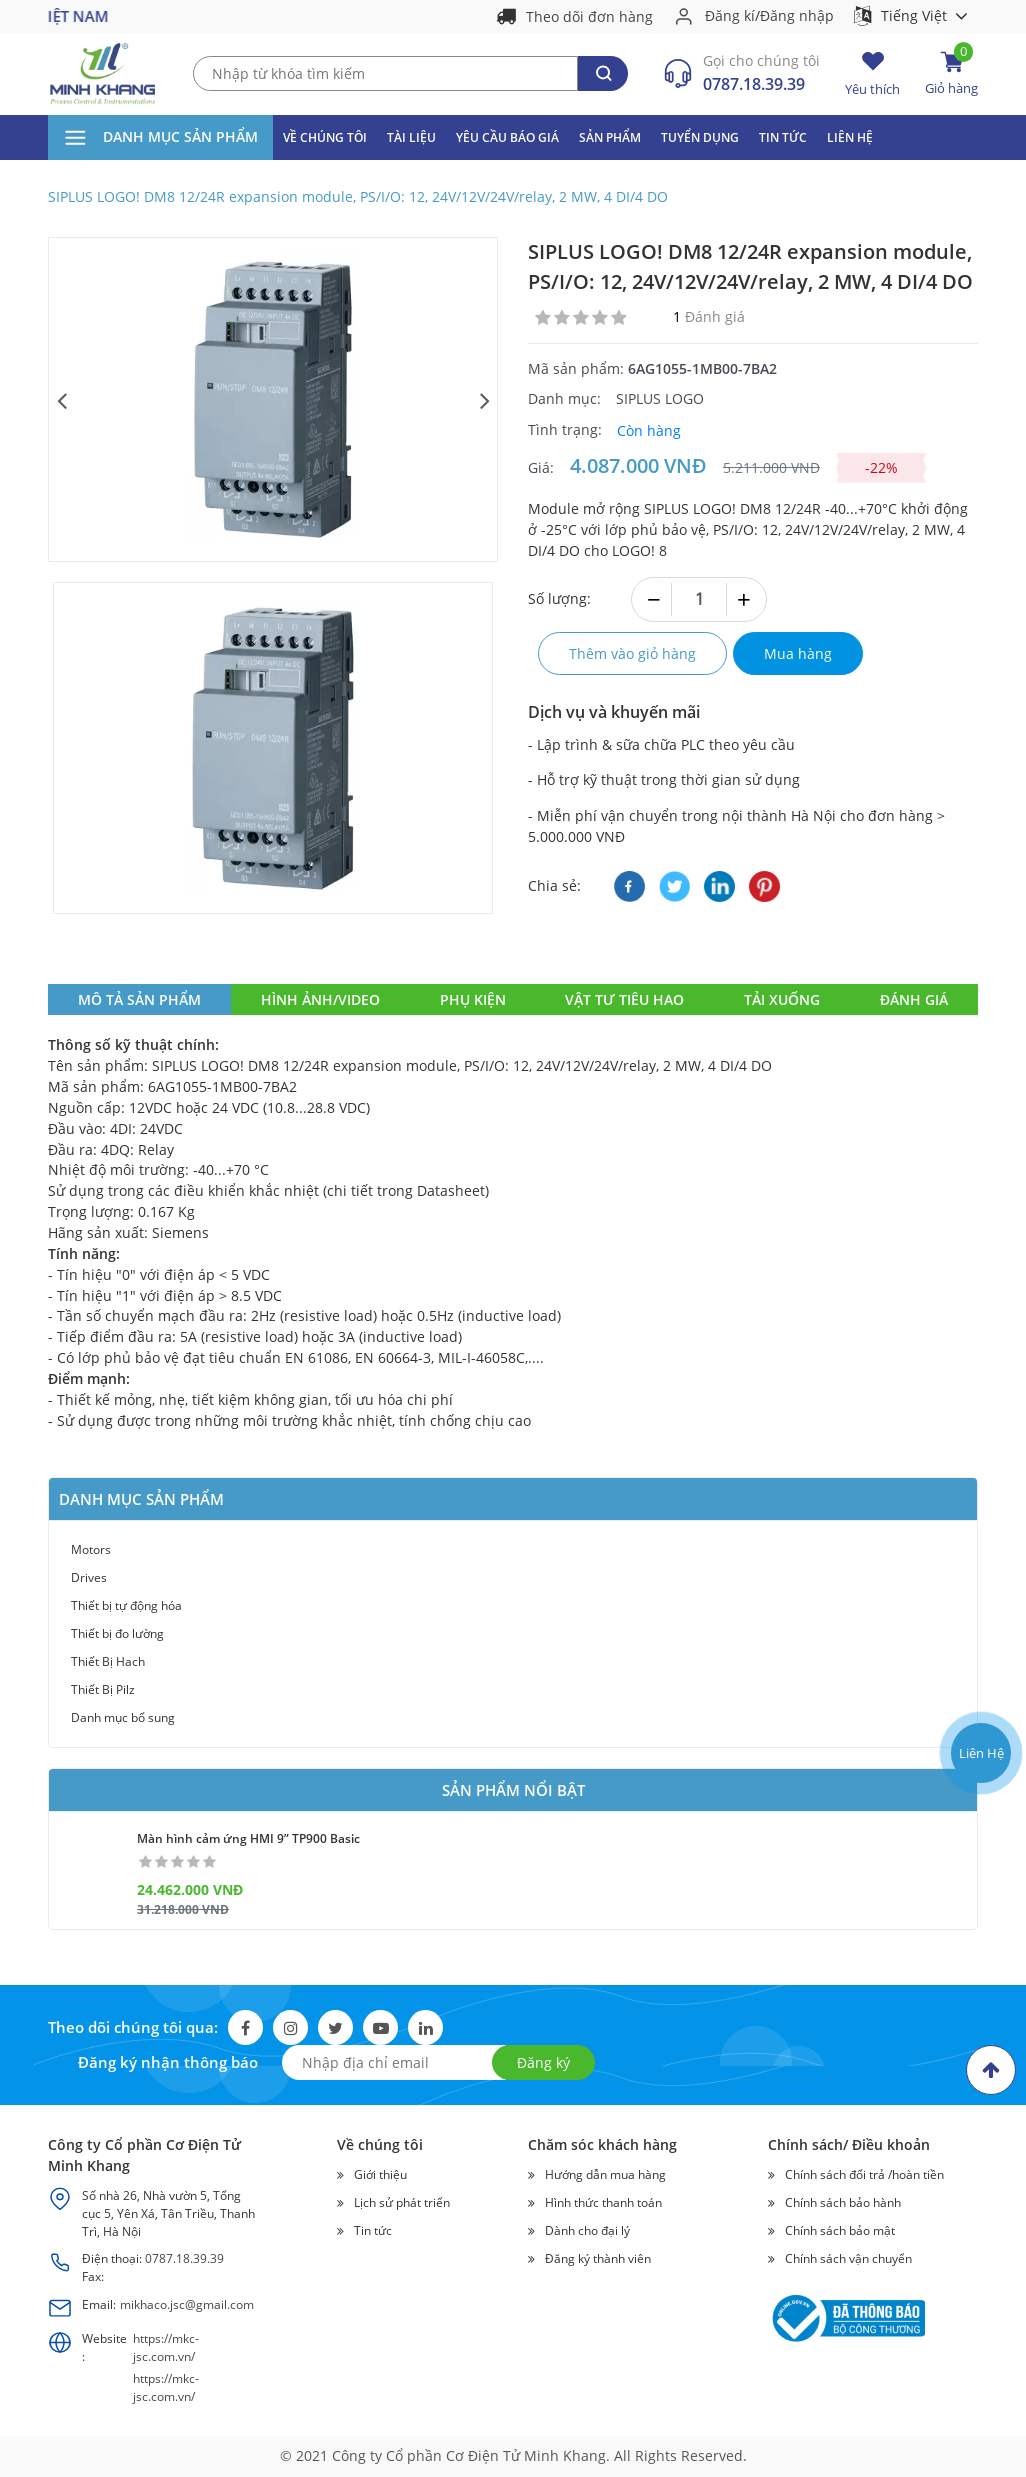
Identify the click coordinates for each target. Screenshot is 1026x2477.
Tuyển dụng (700, 137)
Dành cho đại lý (587, 2230)
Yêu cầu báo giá (507, 137)
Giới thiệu (380, 2174)
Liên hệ (850, 137)
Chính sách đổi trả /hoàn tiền (864, 2174)
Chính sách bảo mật (840, 2230)
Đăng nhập (797, 15)
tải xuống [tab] (782, 999)
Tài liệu (411, 137)
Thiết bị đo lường (117, 1633)
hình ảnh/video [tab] (320, 999)
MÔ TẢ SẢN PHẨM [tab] (139, 999)
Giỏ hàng (951, 73)
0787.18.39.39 (754, 84)
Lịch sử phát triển (402, 2202)
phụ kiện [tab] (473, 999)
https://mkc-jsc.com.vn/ (166, 2347)
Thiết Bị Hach (108, 1661)
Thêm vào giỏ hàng (632, 653)
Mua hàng (798, 653)
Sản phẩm (610, 137)
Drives (89, 1577)
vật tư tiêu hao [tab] (624, 999)
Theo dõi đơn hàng (589, 16)
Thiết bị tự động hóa (126, 1605)
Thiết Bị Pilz (103, 1689)
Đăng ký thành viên (598, 2258)
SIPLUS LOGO (660, 398)
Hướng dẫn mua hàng (605, 2174)
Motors (91, 1549)
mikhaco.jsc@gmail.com (187, 2304)
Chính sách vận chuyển (848, 2258)
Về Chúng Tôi (325, 137)
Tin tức (783, 137)
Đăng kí (730, 15)
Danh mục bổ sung (123, 1717)
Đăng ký (543, 2062)
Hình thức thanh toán (603, 2202)
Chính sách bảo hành (843, 2202)
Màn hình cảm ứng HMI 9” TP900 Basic (248, 1838)
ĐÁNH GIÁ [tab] (914, 999)
